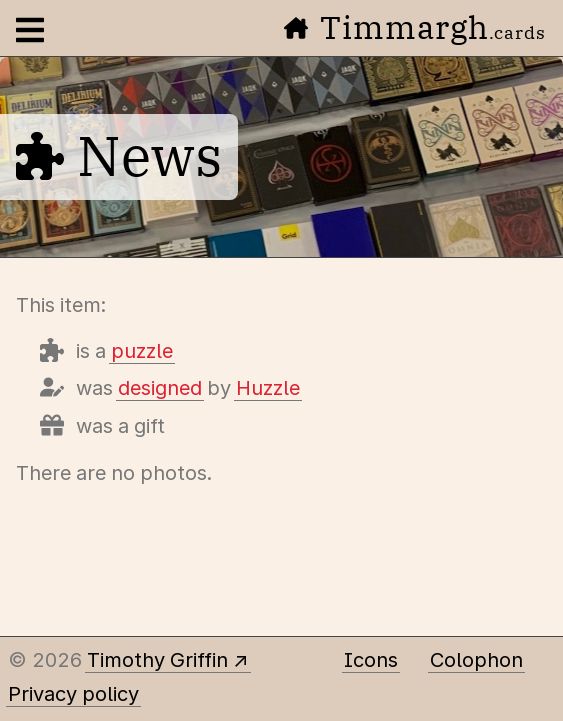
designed (160, 388)
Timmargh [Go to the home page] (415, 27)
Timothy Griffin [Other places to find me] (157, 660)
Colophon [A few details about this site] (476, 660)
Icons (371, 660)
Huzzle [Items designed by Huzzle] (268, 388)
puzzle (142, 351)
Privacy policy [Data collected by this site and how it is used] (73, 694)
